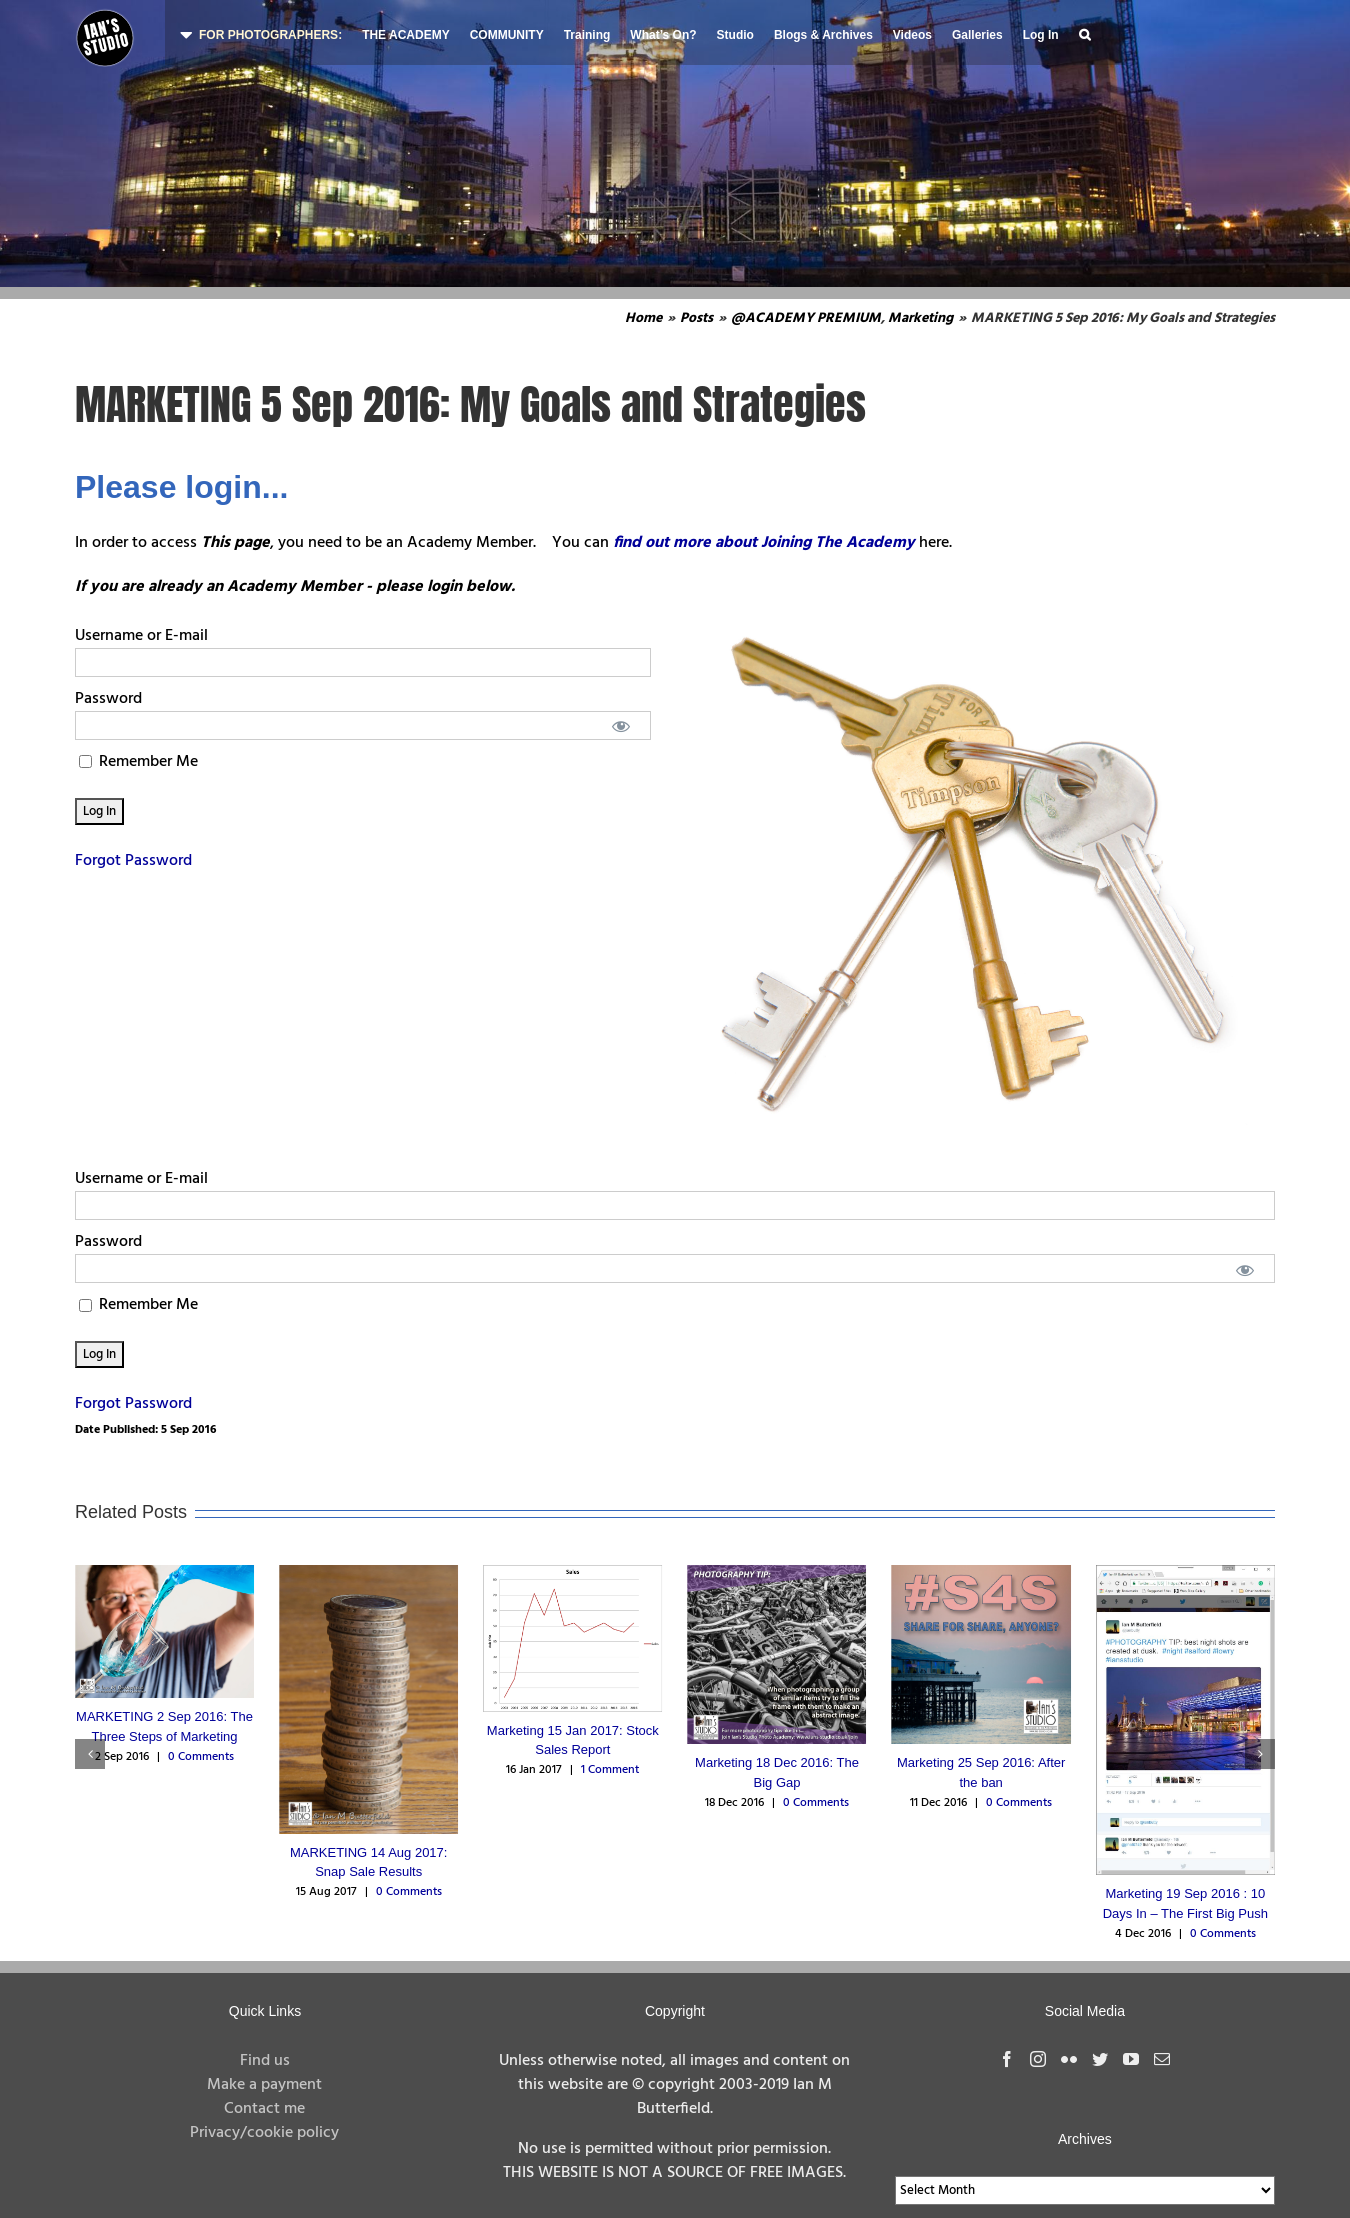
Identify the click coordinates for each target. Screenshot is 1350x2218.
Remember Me (138, 762)
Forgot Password (133, 861)
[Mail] (1162, 2059)
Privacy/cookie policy (264, 2133)
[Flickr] (1069, 2059)
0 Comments (201, 1757)
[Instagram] (1038, 2059)
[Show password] (621, 725)
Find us (265, 2061)
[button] (1084, 32)
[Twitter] (1100, 2059)
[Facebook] (1007, 2059)
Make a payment (264, 2085)
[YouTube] (1131, 2059)
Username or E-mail (141, 636)
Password (108, 699)
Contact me (264, 2109)
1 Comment (610, 1770)
